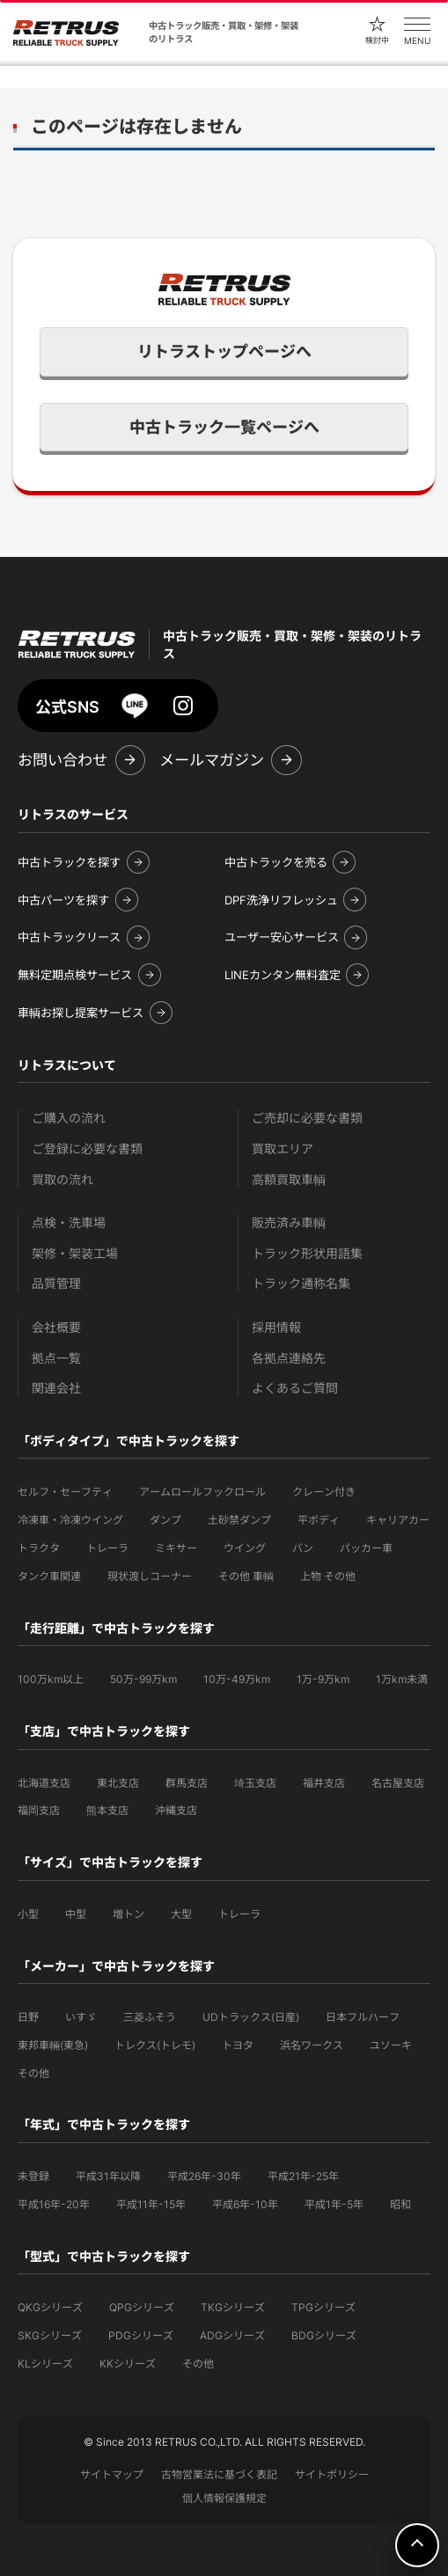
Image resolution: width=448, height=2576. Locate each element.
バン (302, 1548)
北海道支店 (44, 1782)
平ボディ (318, 1519)
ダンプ (165, 1519)
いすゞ (81, 2016)
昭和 (400, 2204)
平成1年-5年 (334, 2204)
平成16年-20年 (54, 2204)
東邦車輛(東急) (53, 2045)
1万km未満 (402, 1679)
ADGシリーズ (232, 2335)
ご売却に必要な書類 (307, 1117)
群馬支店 (186, 1782)
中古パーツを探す (63, 900)
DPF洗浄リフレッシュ (281, 900)
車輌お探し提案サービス (80, 1013)
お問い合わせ (62, 759)
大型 (181, 1914)
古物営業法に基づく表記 (219, 2474)
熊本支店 (107, 1810)
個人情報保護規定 (224, 2498)
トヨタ (237, 2045)
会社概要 (56, 1327)
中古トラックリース (69, 937)
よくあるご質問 (295, 1387)
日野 (28, 2016)
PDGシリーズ (140, 2335)
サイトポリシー (332, 2474)
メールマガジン (211, 759)
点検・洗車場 (69, 1222)
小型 (28, 1914)
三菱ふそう (149, 2016)
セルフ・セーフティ (65, 1491)
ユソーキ (391, 2045)
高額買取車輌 (289, 1179)
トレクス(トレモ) (154, 2045)
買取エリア (282, 1148)
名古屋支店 (397, 1782)
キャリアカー (398, 1519)
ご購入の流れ (69, 1117)
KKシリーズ (127, 2363)
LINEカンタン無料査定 (282, 975)
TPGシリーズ (323, 2307)
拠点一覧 (56, 1357)
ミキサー (176, 1548)
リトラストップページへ (224, 351)
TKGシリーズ (233, 2307)
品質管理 (56, 1283)
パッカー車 (366, 1548)
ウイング (245, 1548)
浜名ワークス (311, 2045)
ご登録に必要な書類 (87, 1148)
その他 (33, 2073)
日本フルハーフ (363, 2016)
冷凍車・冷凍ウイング (70, 1519)
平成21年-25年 (303, 2176)
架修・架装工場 (75, 1253)
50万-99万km (143, 1679)
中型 (75, 1914)
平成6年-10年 (245, 2204)
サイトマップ (111, 2474)
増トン (128, 1914)
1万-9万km (323, 1679)
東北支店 (118, 1782)
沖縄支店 (176, 1810)
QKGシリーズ (50, 2307)
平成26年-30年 (204, 2176)
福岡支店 (39, 1810)
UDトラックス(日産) (250, 2016)
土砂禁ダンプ (239, 1519)
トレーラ (107, 1548)
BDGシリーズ (323, 2335)
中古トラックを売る (275, 862)
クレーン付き (324, 1491)
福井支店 (324, 1782)
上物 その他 (328, 1576)
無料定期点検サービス (75, 975)
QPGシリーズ (141, 2307)
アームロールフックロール (202, 1491)
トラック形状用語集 (307, 1253)
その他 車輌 (246, 1576)
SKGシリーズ (50, 2335)
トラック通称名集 (301, 1283)
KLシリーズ (45, 2363)
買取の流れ (62, 1179)
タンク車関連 (49, 1576)
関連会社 (56, 1387)
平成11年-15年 (151, 2204)
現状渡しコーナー (149, 1576)
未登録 (33, 2176)
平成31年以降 (108, 2176)
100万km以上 (51, 1679)
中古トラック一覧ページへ (224, 427)
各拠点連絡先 (289, 1357)
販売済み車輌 (289, 1222)
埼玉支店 (255, 1782)
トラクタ (39, 1548)
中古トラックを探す (69, 862)
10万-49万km (236, 1679)
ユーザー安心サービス (281, 937)
